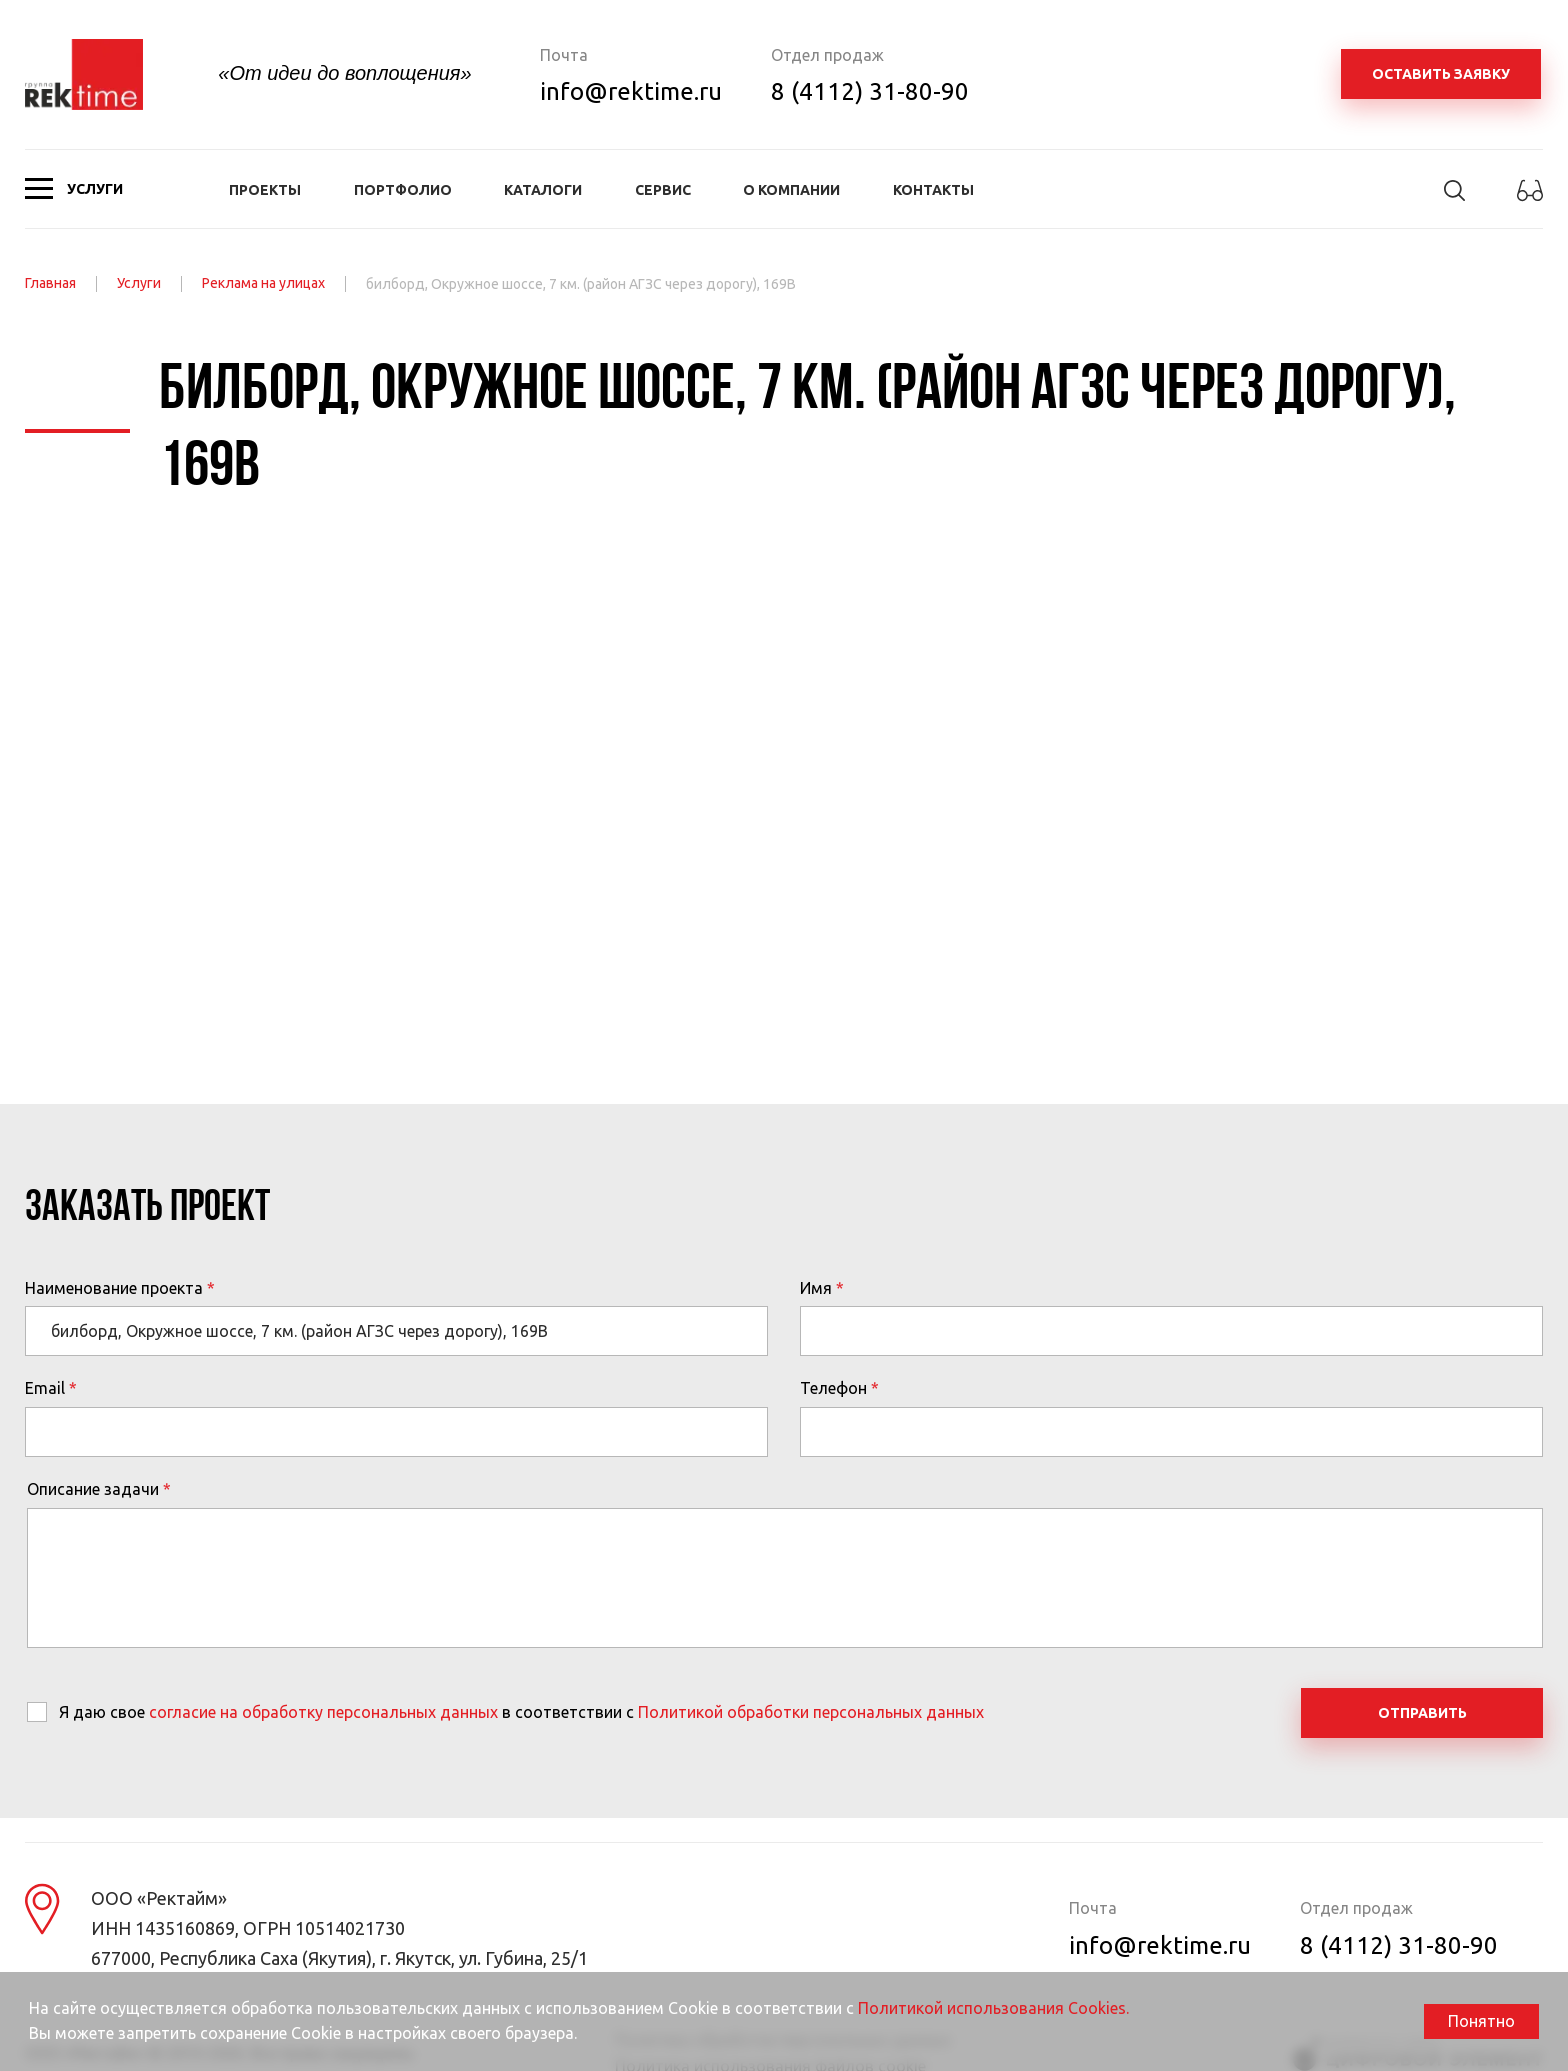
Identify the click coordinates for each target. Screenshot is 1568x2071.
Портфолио (403, 190)
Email (45, 1388)
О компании (791, 190)
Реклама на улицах (263, 283)
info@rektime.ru (631, 91)
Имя (816, 1288)
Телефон (833, 1388)
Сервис (663, 190)
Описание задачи (93, 1489)
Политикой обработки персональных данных (811, 1712)
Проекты (265, 190)
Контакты (933, 190)
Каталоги (543, 190)
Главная (50, 283)
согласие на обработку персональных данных (323, 1712)
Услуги (139, 283)
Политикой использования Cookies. (993, 2008)
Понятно (1481, 2021)
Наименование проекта (114, 1288)
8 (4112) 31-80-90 (870, 91)
